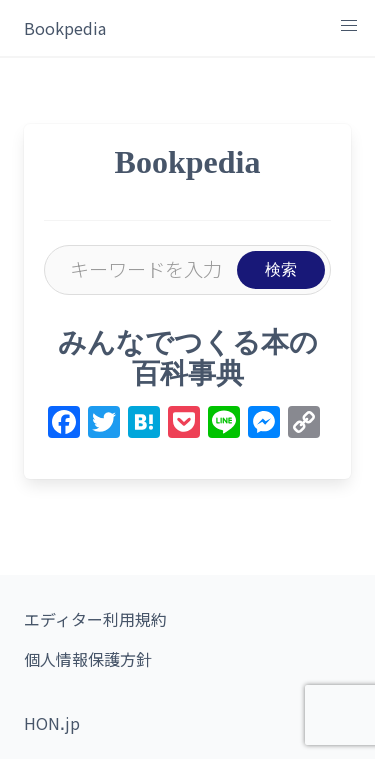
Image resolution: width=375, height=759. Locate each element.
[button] (349, 26)
